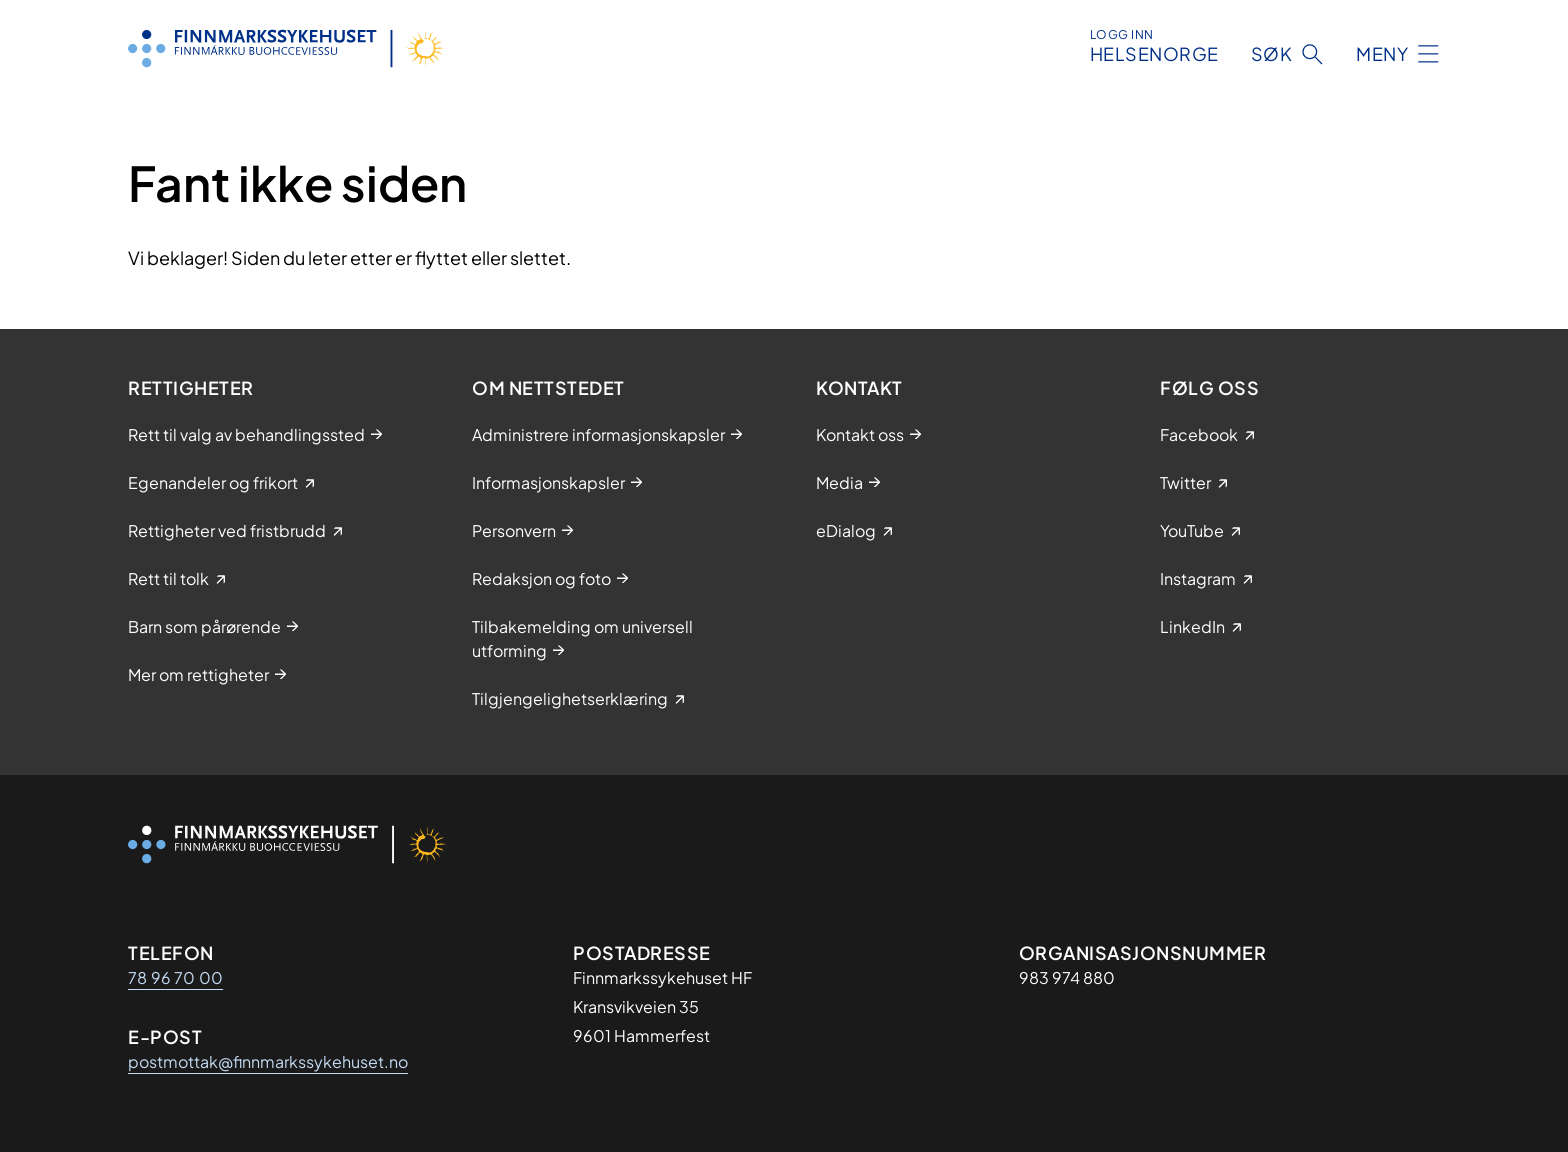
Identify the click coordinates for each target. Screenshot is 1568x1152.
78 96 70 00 (175, 977)
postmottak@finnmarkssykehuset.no (268, 1061)
